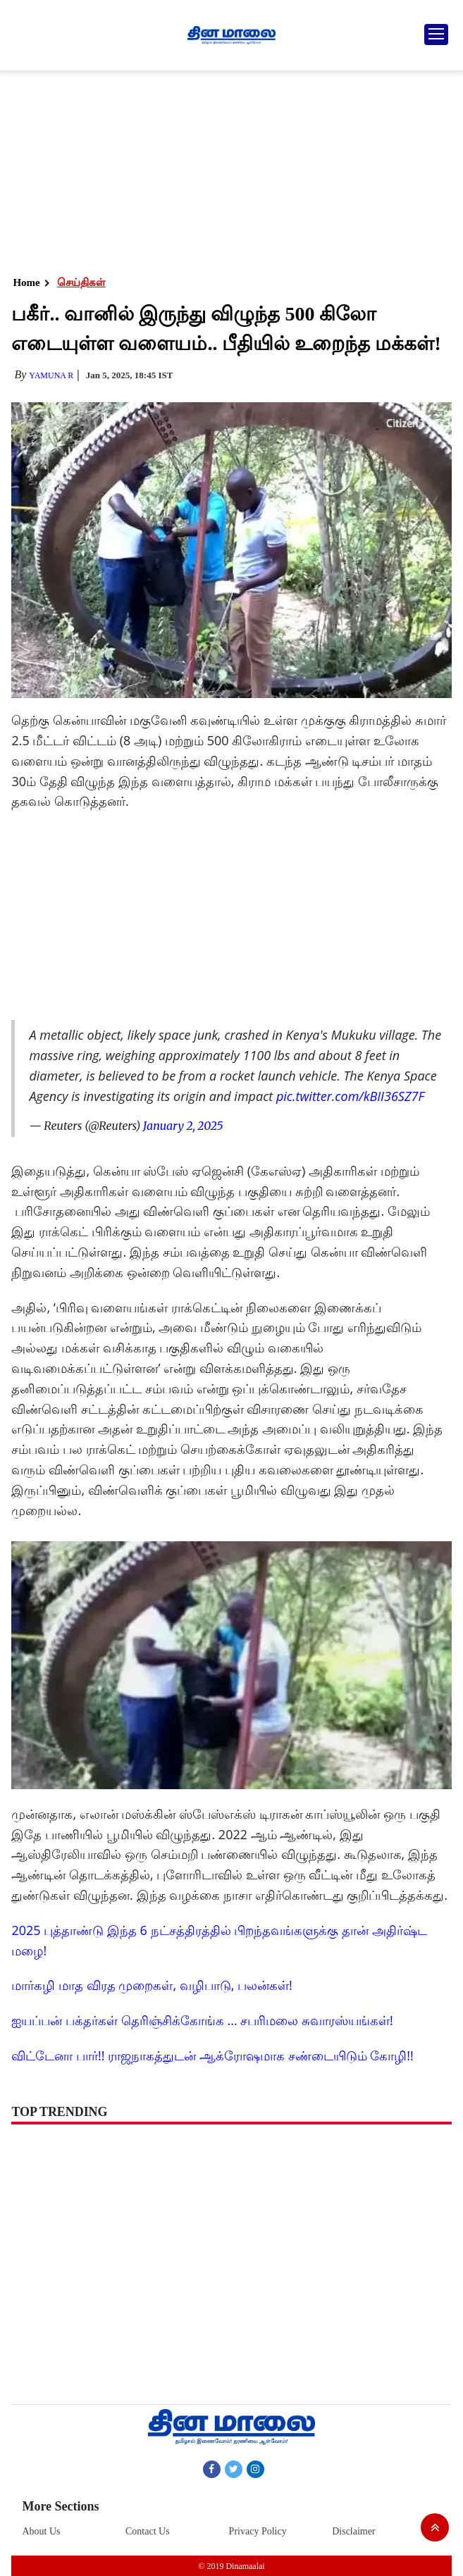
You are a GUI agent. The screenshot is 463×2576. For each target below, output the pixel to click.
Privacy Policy (258, 2531)
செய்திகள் (81, 282)
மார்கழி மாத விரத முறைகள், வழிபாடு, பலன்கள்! (151, 1985)
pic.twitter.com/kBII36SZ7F (350, 1096)
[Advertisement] (229, 169)
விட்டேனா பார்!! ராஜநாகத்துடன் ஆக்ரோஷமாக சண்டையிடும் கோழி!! (212, 2055)
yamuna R (51, 375)
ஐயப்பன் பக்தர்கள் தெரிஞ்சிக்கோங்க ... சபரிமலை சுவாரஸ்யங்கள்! (202, 2020)
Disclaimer (353, 2531)
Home (26, 282)
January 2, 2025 (183, 1126)
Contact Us (147, 2531)
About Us (41, 2531)
